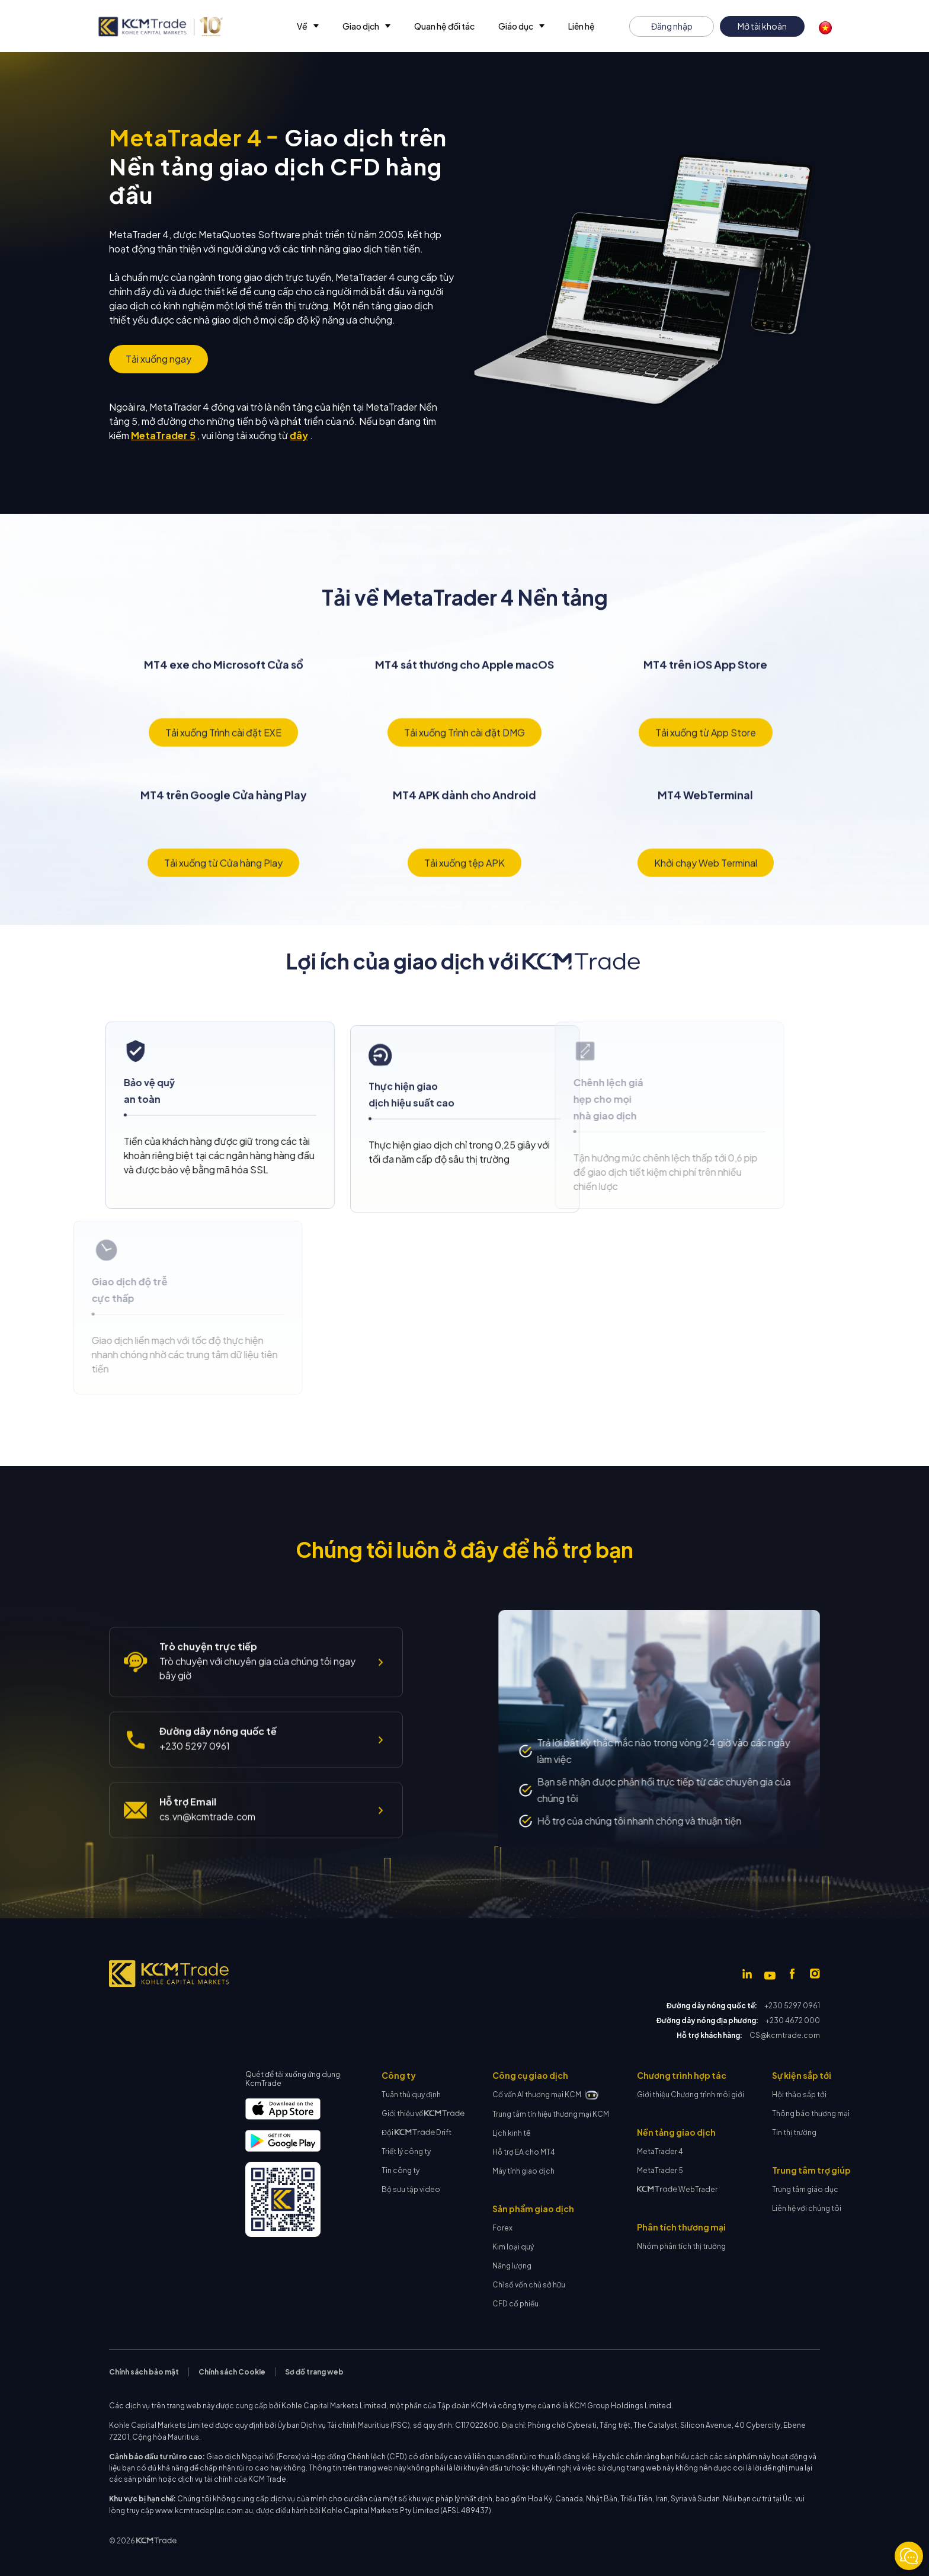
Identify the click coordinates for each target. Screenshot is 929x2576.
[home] (160, 27)
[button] (308, 26)
